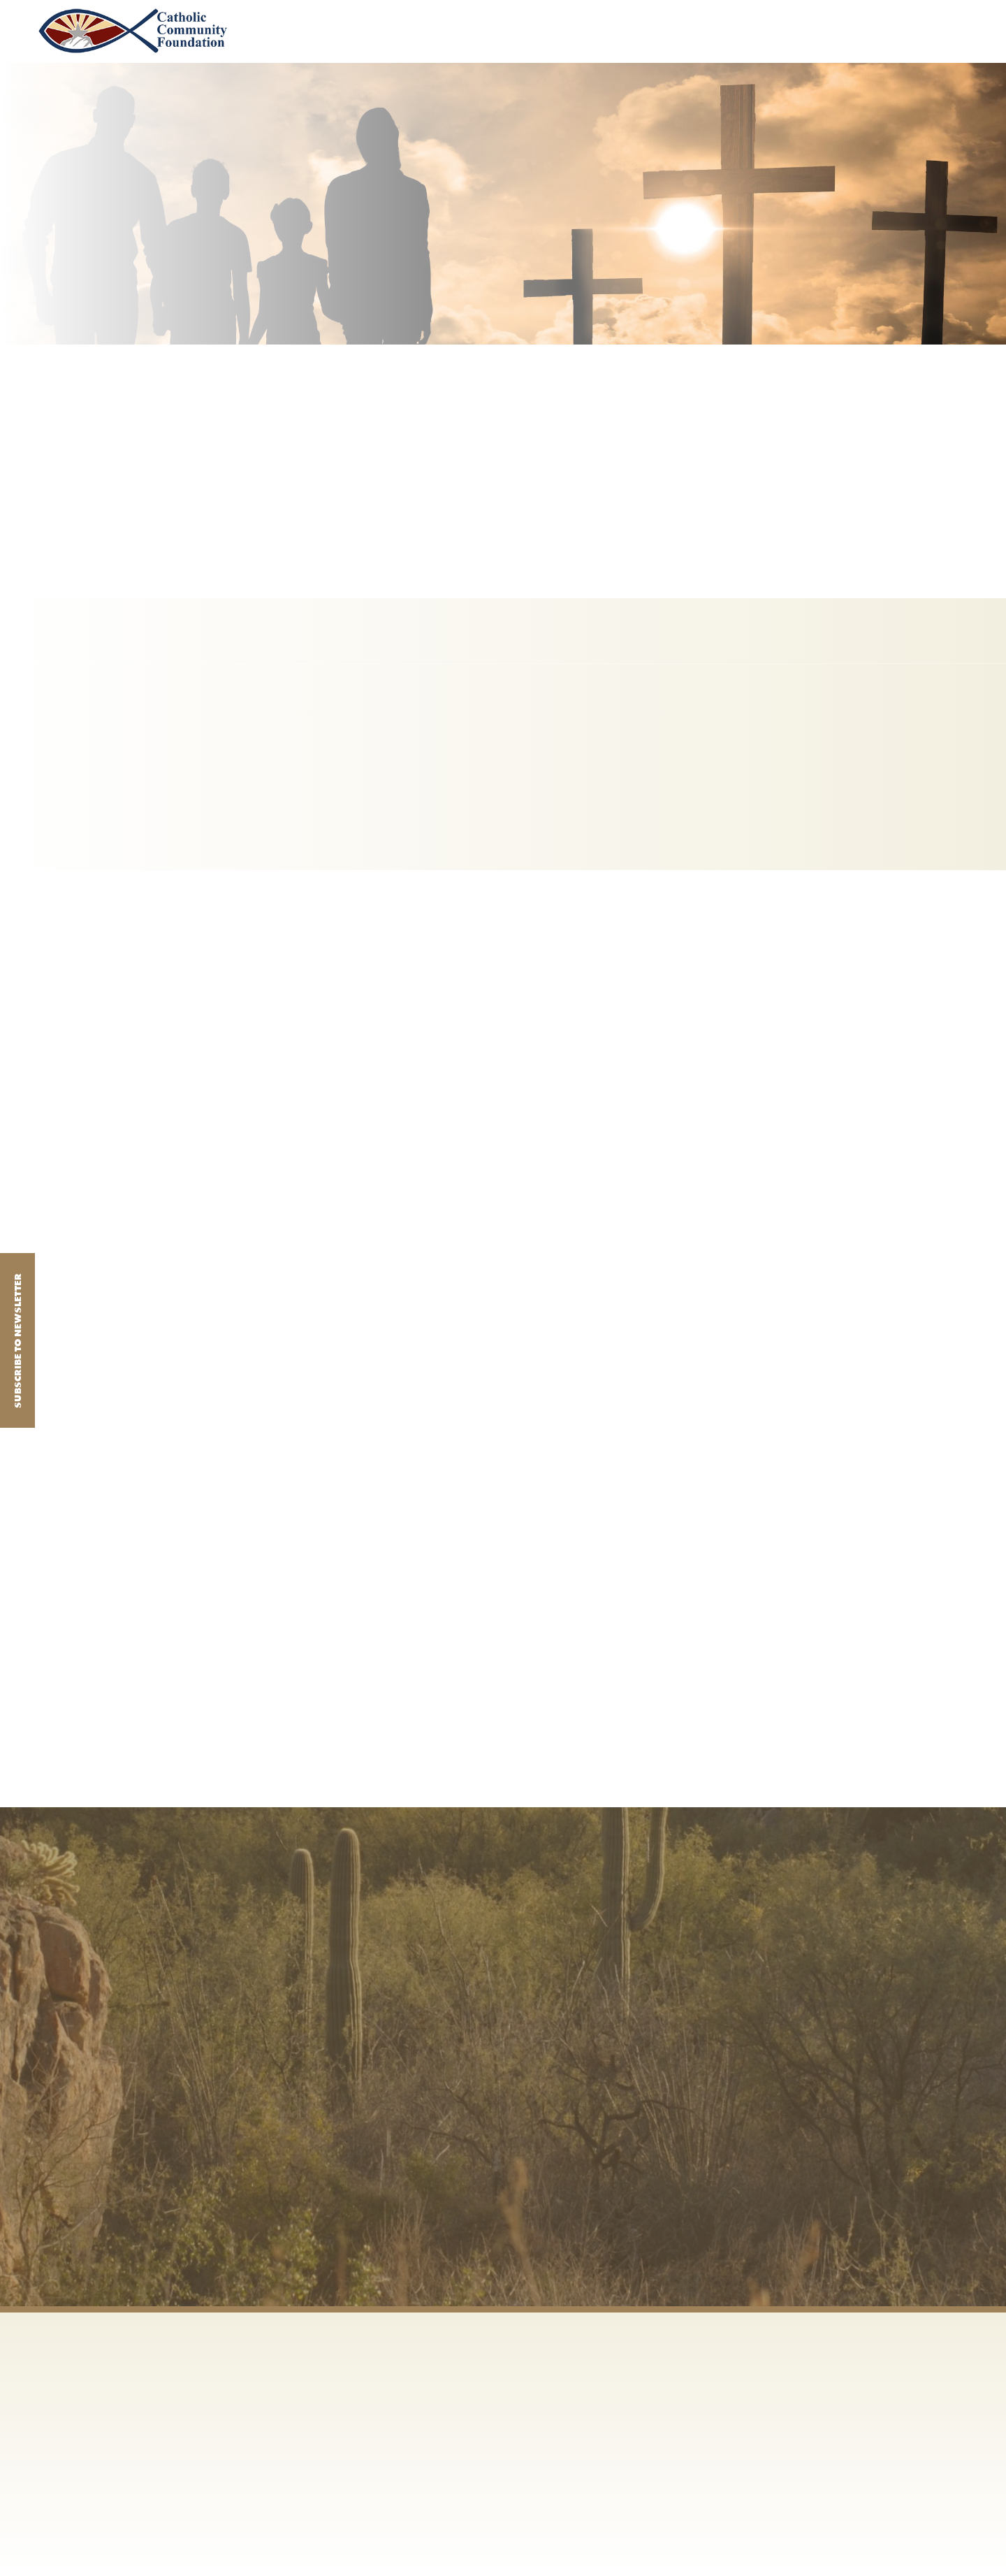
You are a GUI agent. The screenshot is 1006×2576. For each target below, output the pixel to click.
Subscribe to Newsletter (17, 1340)
